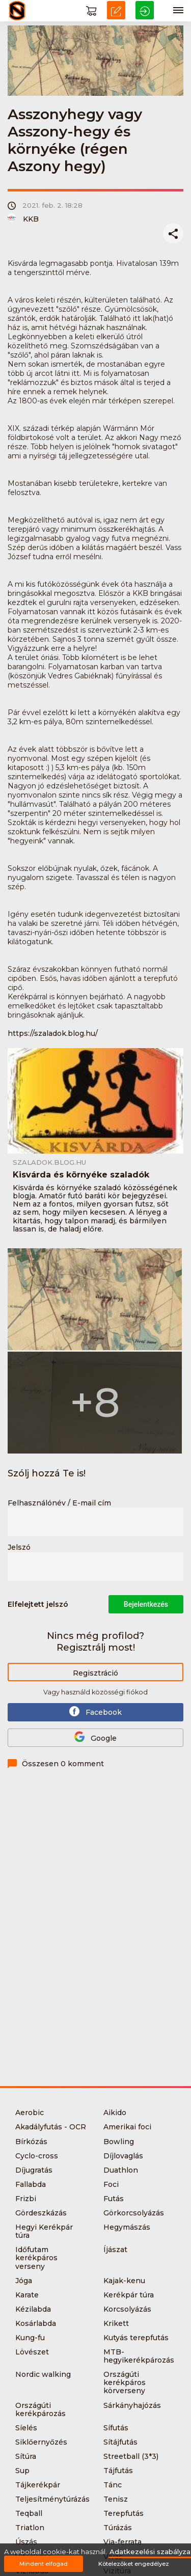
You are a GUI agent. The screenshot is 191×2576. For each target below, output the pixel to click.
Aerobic (29, 2112)
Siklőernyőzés (41, 2442)
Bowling (118, 2141)
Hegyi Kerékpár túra (44, 2231)
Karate (27, 2295)
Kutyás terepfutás (136, 2338)
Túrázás (117, 2528)
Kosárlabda (35, 2323)
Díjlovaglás (123, 2156)
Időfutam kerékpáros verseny (36, 2257)
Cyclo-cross (36, 2156)
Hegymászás (126, 2227)
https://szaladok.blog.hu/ (53, 1033)
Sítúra (25, 2456)
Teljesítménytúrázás (51, 2499)
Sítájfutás (120, 2442)
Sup (22, 2471)
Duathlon (120, 2170)
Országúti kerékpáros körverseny (124, 2382)
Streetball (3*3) (130, 2456)
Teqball (28, 2513)
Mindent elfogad (43, 2563)
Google (95, 1736)
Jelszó (19, 1548)
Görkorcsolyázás (133, 2213)
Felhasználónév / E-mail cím (59, 1503)
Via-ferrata (122, 2542)
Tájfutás (118, 2471)
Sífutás (115, 2428)
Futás (113, 2199)
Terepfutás (123, 2513)
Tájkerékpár (37, 2485)
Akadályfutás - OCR (50, 2127)
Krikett (116, 2323)
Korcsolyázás (127, 2309)
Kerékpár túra (128, 2295)
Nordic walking (43, 2374)
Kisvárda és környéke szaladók (81, 1175)
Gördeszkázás (41, 2213)
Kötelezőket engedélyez (133, 2563)
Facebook (95, 1711)
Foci (111, 2184)
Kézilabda (33, 2309)
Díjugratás (33, 2170)
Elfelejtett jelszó (38, 1604)
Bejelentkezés (146, 1604)
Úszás (26, 2542)
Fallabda (30, 2184)
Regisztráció (95, 1673)
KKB (23, 219)
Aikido (114, 2112)
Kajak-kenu (124, 2281)
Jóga (23, 2281)
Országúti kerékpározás (40, 2409)
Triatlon (29, 2528)
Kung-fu (30, 2338)
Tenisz (115, 2499)
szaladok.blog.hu (49, 1162)
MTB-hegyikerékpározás (138, 2356)
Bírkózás (31, 2141)
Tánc (112, 2485)
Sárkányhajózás (132, 2405)
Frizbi (25, 2199)
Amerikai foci (127, 2127)
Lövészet (32, 2352)
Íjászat (115, 2249)
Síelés (26, 2428)
